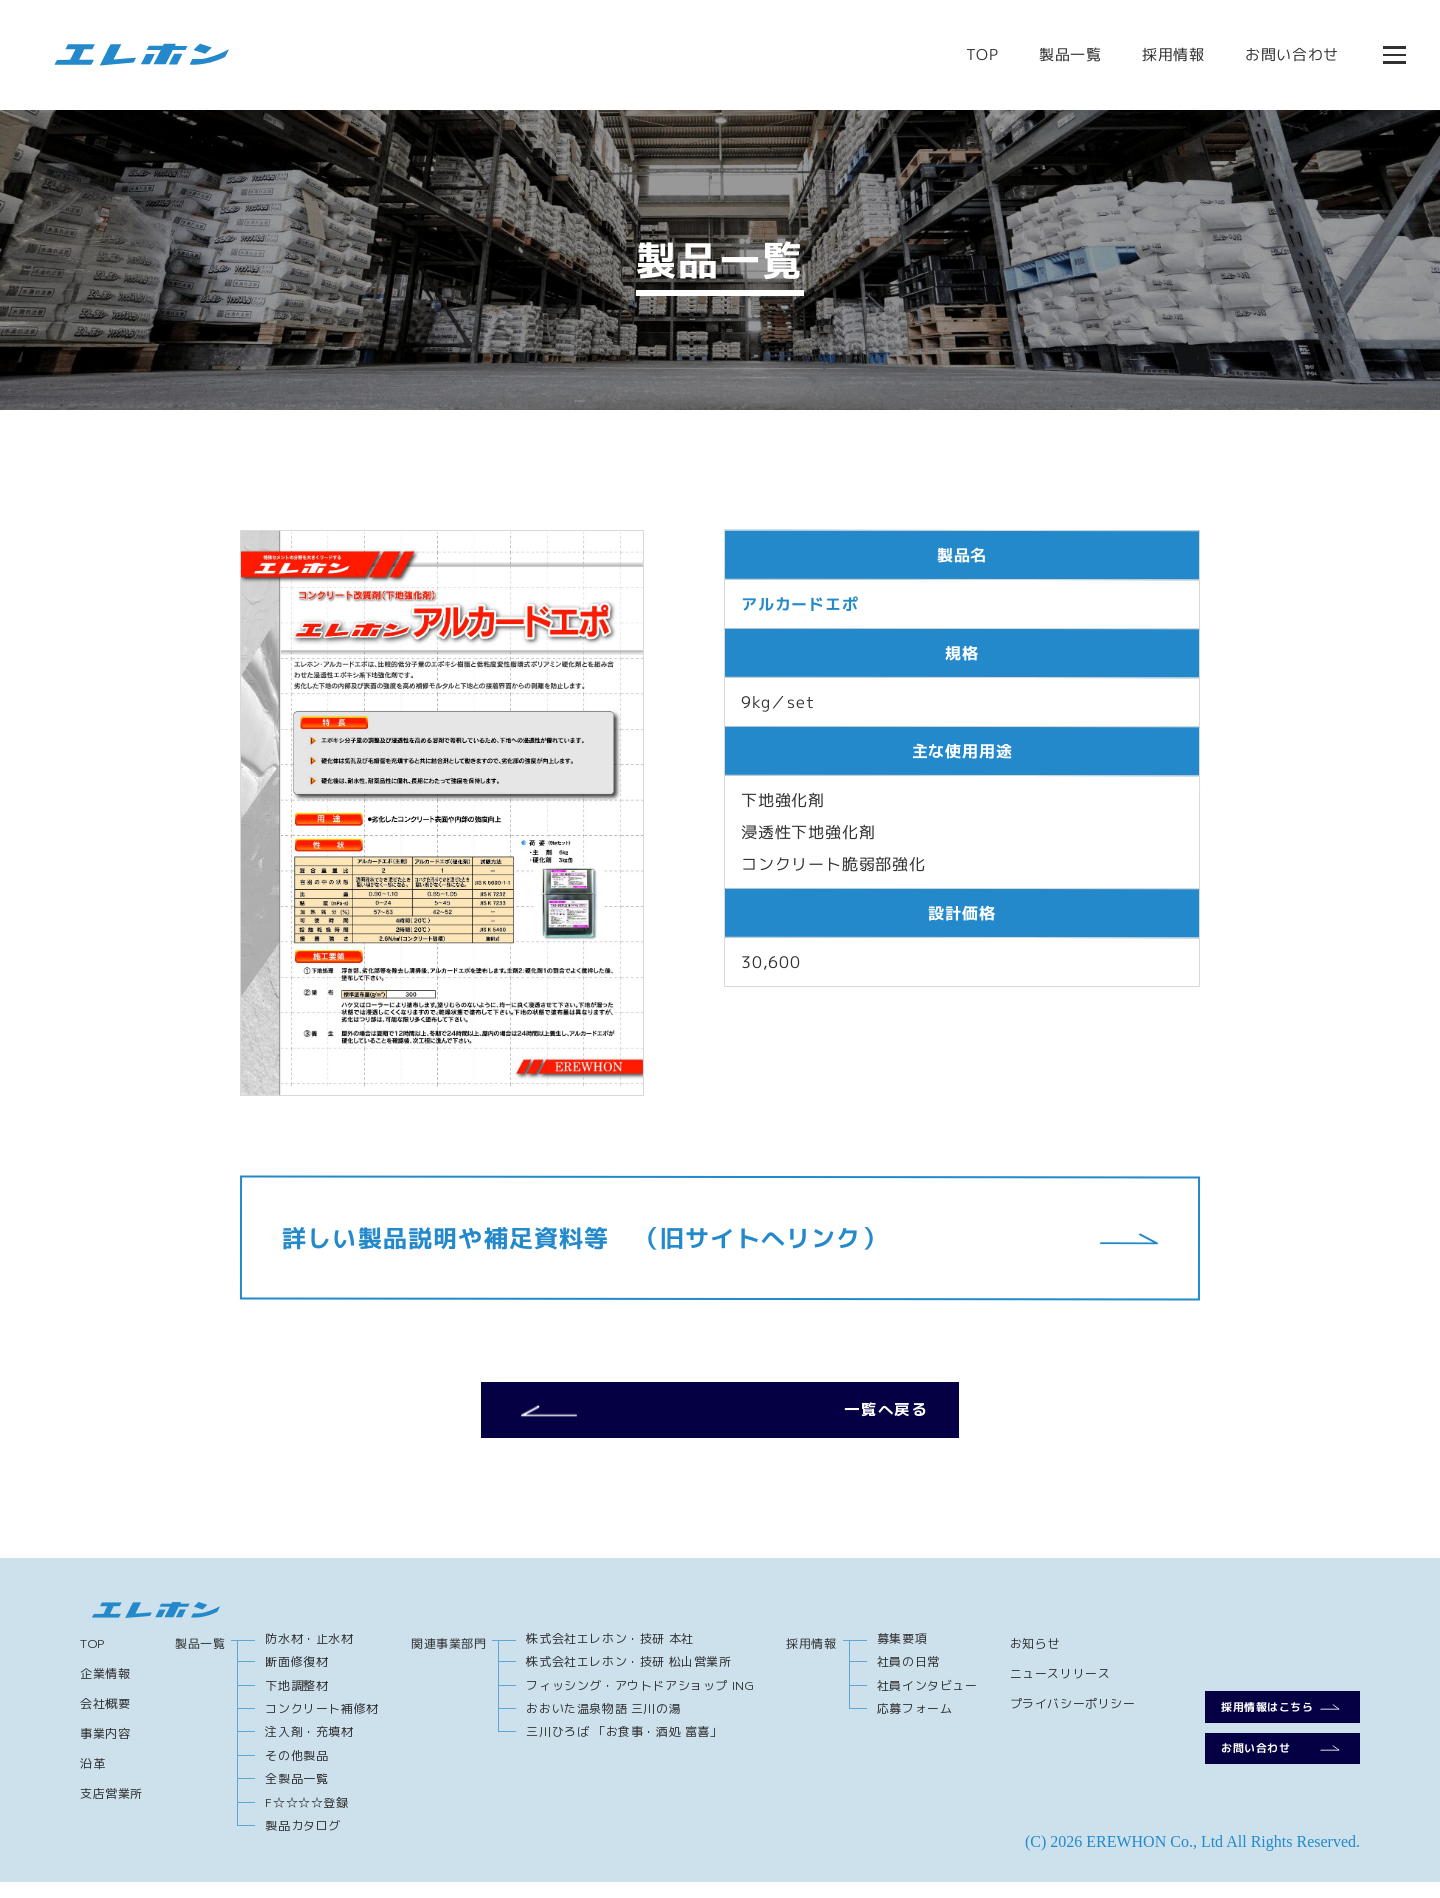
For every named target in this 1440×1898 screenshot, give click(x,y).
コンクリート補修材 (321, 1724)
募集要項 (902, 1654)
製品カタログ (303, 1841)
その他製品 (296, 1771)
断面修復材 (296, 1677)
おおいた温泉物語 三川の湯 (603, 1724)
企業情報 (105, 1689)
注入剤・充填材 (309, 1747)
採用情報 (1170, 54)
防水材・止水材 (309, 1654)
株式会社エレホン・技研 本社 (609, 1654)
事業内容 (105, 1749)
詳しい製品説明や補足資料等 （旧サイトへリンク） (720, 1237)
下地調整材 (296, 1700)
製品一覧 (1067, 54)
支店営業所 (111, 1809)
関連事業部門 (449, 1659)
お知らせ (1035, 1659)
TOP (979, 54)
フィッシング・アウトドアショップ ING (640, 1700)
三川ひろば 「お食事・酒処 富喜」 (624, 1747)
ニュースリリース (1060, 1689)
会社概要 (105, 1719)
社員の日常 (908, 1677)
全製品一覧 (296, 1794)
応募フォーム (915, 1724)
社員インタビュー (927, 1700)
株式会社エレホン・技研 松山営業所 (628, 1677)
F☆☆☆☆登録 (306, 1817)
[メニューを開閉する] (1392, 55)
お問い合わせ (1289, 54)
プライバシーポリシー (1073, 1719)
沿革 (92, 1779)
